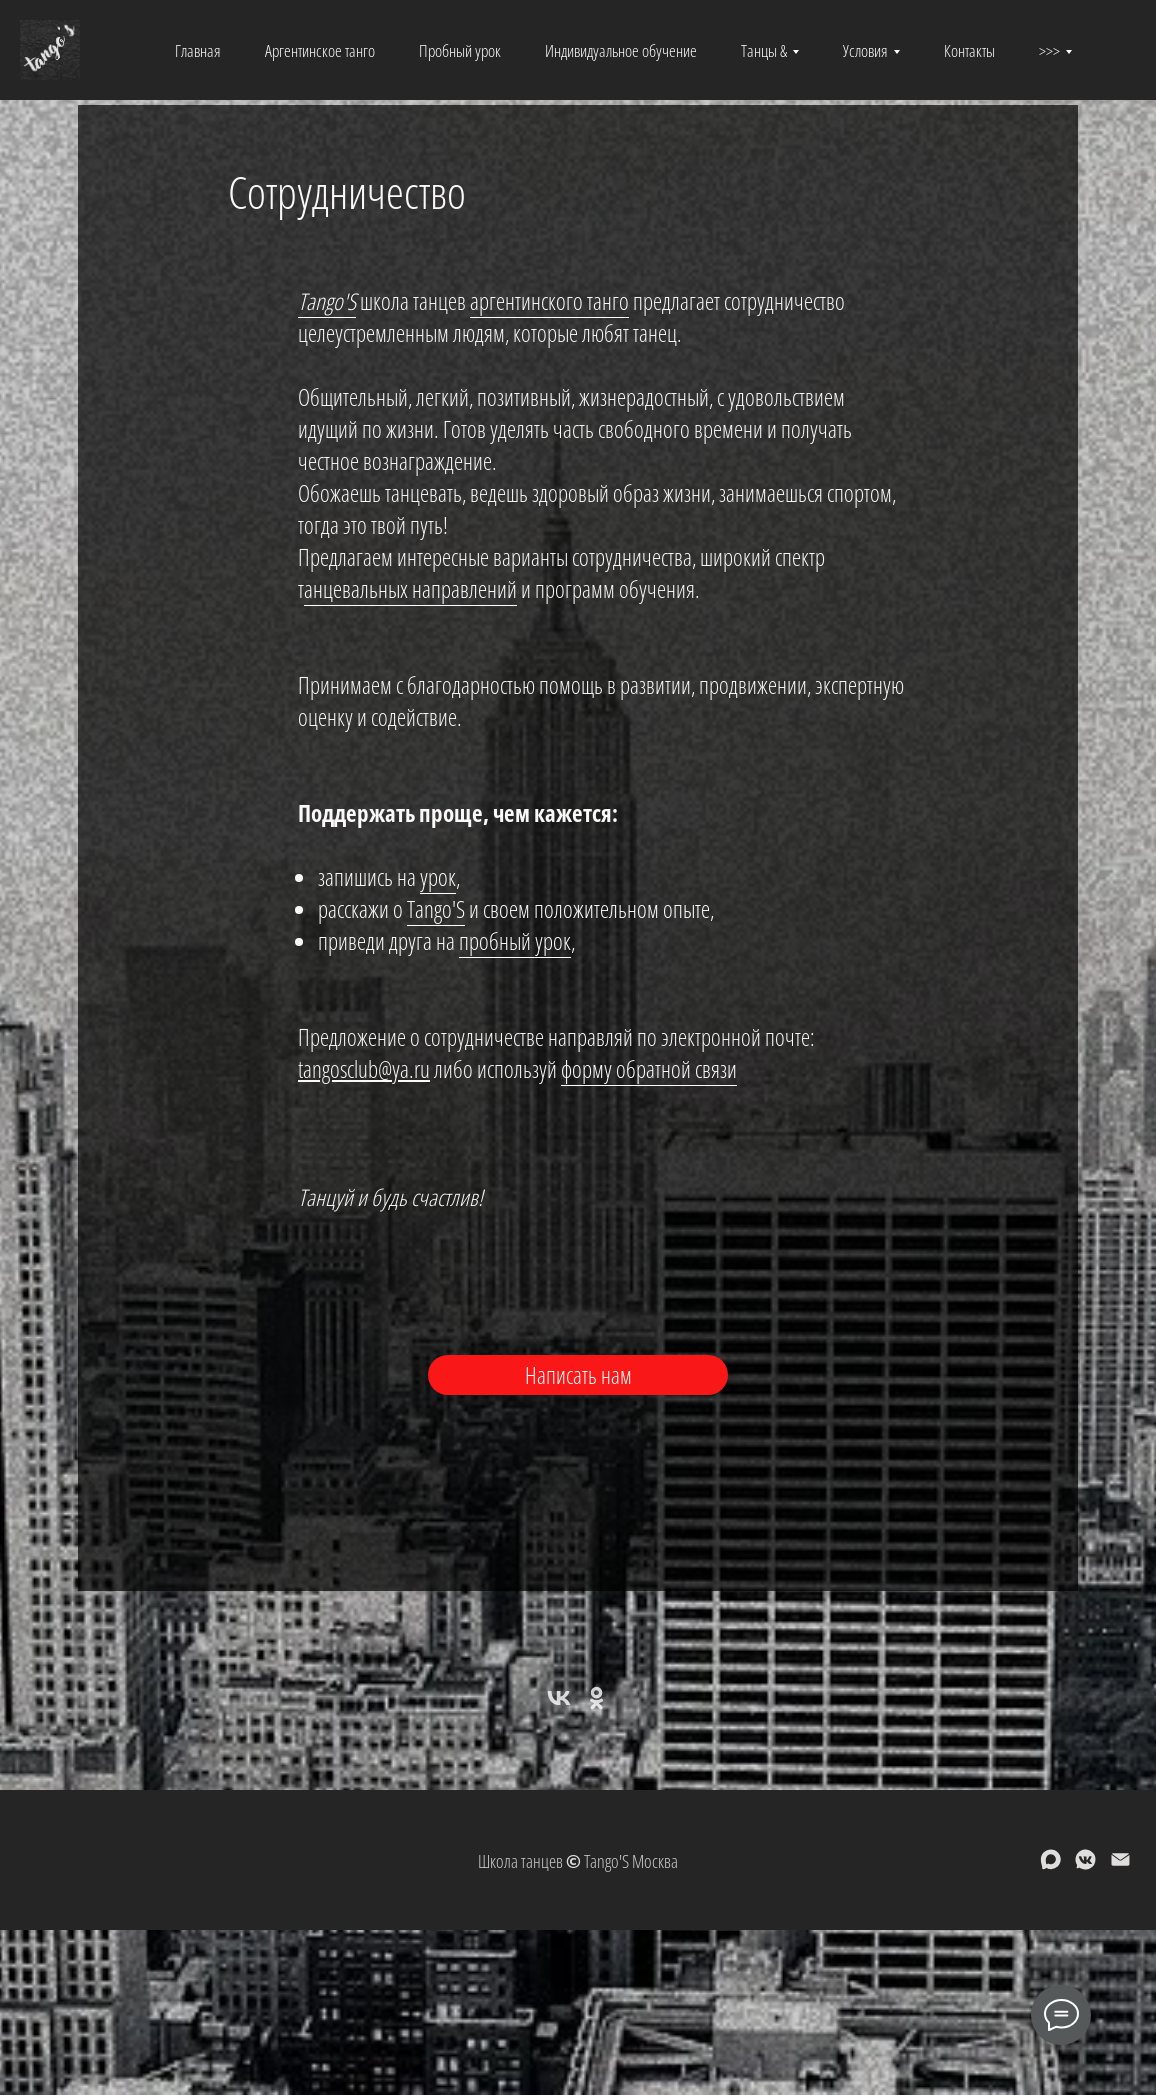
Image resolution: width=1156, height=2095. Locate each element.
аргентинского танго (549, 301)
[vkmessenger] (1085, 1866)
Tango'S (327, 301)
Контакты (969, 50)
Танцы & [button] (764, 50)
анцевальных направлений (410, 589)
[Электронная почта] (1120, 1866)
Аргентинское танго (320, 50)
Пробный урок (460, 50)
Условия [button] (865, 50)
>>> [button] (1049, 50)
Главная (198, 50)
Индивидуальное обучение (621, 50)
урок (438, 877)
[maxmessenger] (1050, 1866)
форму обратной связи (649, 1069)
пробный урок (515, 941)
